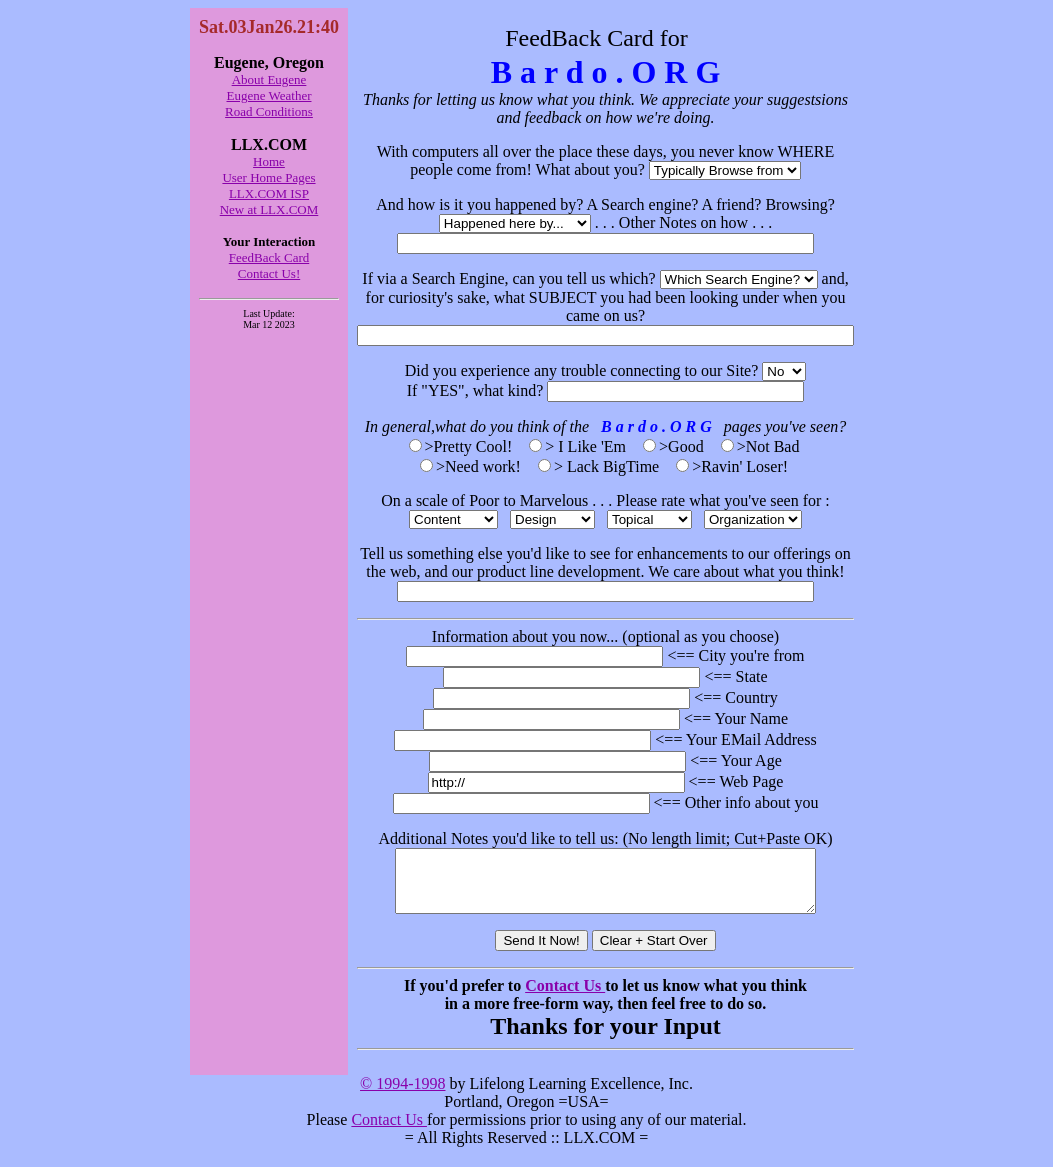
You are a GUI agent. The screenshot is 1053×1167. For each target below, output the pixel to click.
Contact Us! (269, 273)
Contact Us (565, 997)
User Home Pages (268, 177)
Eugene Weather (269, 95)
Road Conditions (269, 111)
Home (269, 161)
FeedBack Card (269, 257)
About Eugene (269, 79)
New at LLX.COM (269, 209)
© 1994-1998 (402, 1095)
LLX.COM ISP (269, 193)
